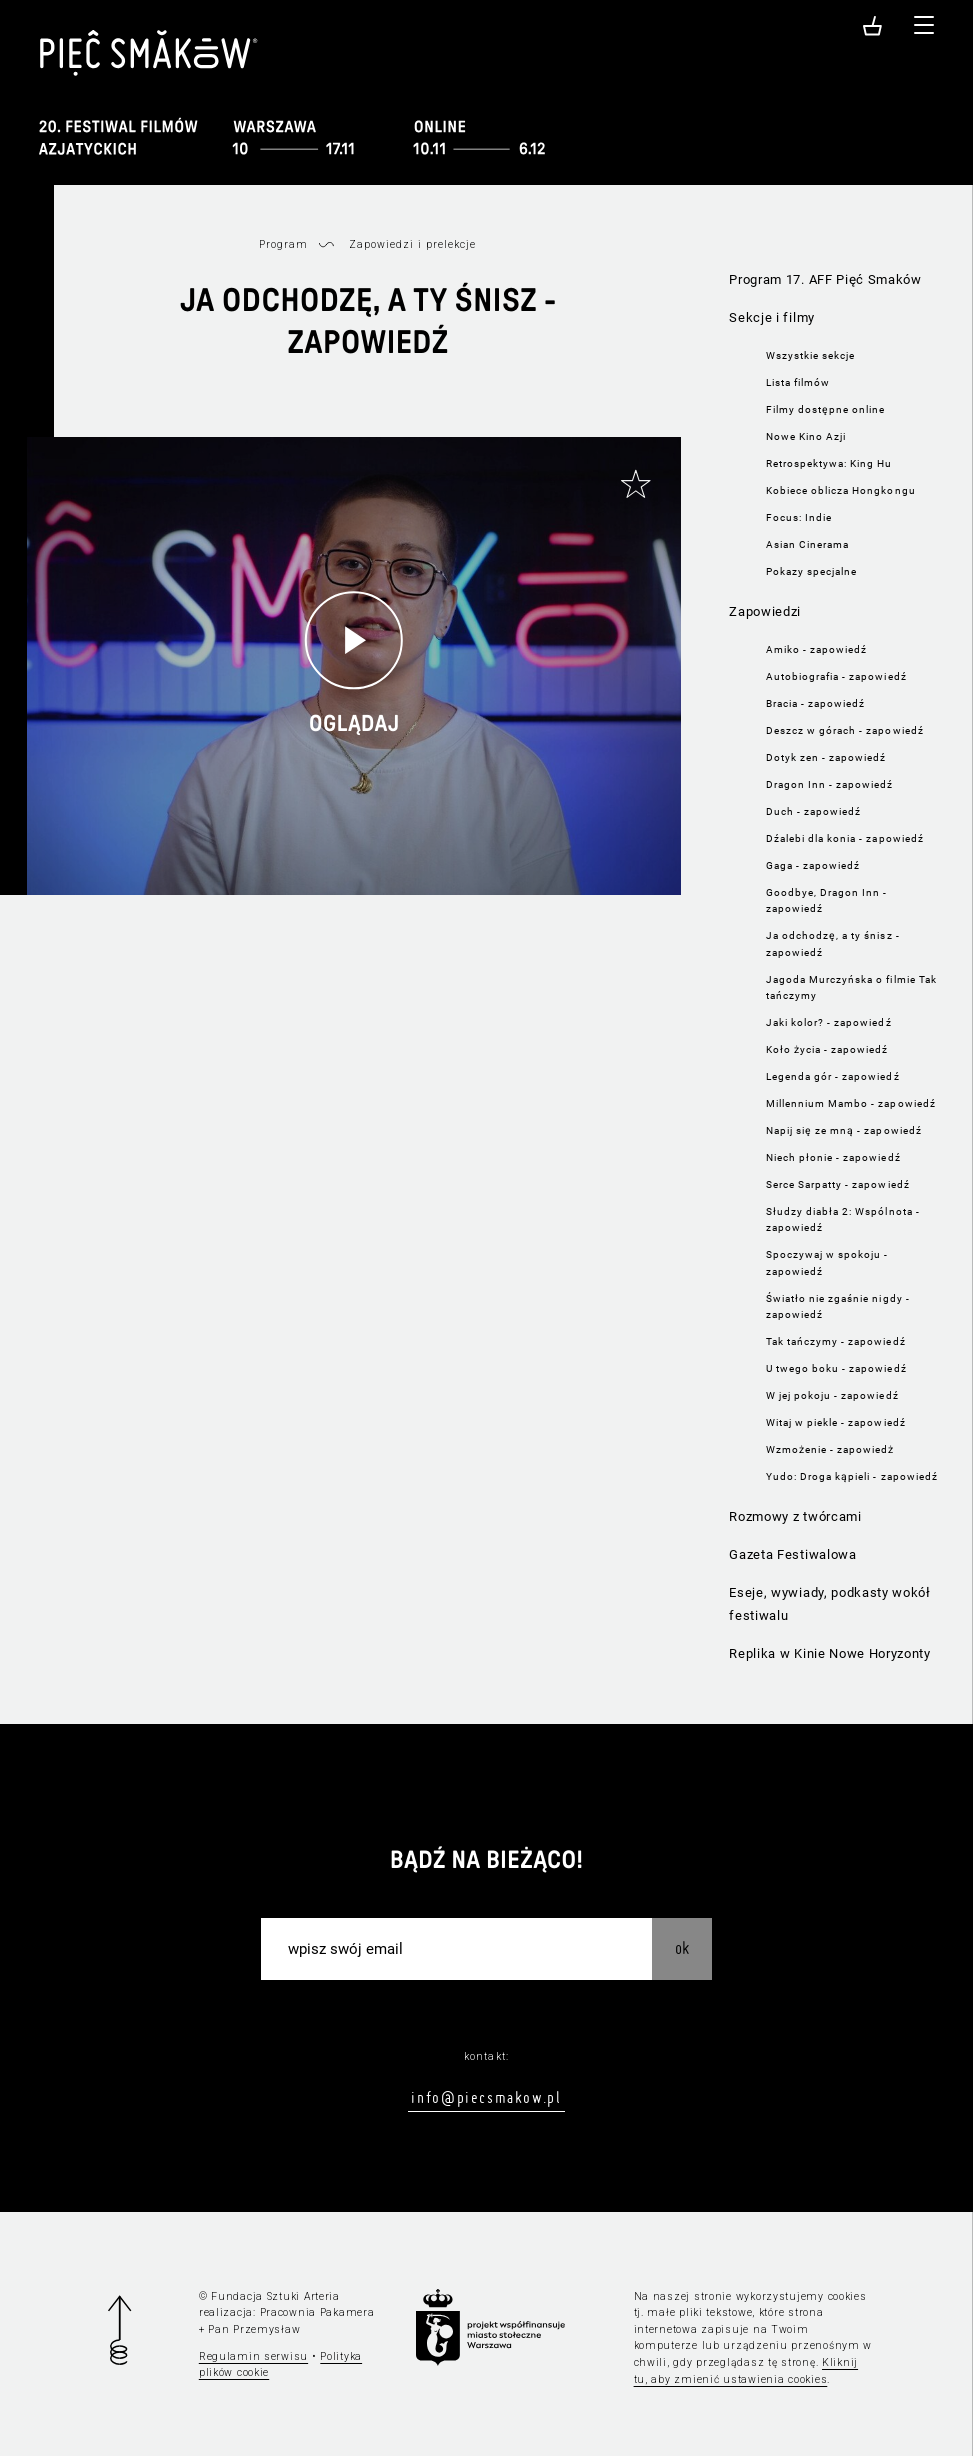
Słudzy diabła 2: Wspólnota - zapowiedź (843, 1220)
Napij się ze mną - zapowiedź (844, 1130)
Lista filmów (798, 382)
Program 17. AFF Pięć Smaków (825, 279)
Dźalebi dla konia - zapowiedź (845, 838)
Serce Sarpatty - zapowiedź (838, 1184)
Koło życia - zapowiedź (827, 1049)
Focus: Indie (799, 517)
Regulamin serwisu (253, 2356)
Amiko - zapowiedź (817, 649)
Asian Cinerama (808, 544)
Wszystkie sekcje (811, 355)
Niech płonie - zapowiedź (833, 1157)
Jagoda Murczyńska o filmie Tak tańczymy (851, 988)
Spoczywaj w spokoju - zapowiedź (827, 1263)
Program (283, 244)
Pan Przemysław (254, 2329)
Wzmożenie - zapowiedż (830, 1449)
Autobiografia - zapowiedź (836, 676)
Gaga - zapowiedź (813, 865)
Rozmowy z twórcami (795, 1516)
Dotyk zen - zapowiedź (826, 757)
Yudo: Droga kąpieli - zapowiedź (852, 1476)
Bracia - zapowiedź (816, 703)
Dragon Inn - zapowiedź (830, 784)
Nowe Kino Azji (806, 436)
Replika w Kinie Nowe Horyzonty (829, 1653)
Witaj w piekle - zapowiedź (836, 1422)
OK (682, 1947)
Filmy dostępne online (826, 409)
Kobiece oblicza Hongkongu (841, 490)
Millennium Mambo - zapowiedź (851, 1103)
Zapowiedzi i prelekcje (413, 244)
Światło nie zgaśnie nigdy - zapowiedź (838, 1307)
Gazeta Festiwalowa (792, 1554)
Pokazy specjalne (812, 571)
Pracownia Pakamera (317, 2312)
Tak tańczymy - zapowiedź (836, 1341)
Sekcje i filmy (771, 317)
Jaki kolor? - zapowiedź (829, 1022)
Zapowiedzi (765, 611)
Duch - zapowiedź (814, 811)
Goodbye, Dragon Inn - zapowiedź (827, 901)
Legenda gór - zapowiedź (833, 1076)
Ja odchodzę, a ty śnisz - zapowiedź (833, 944)
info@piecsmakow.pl (486, 2097)
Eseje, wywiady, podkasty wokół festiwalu (829, 1604)
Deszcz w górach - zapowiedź (845, 730)
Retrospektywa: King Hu (829, 463)
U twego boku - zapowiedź (836, 1368)
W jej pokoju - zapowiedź (832, 1395)
